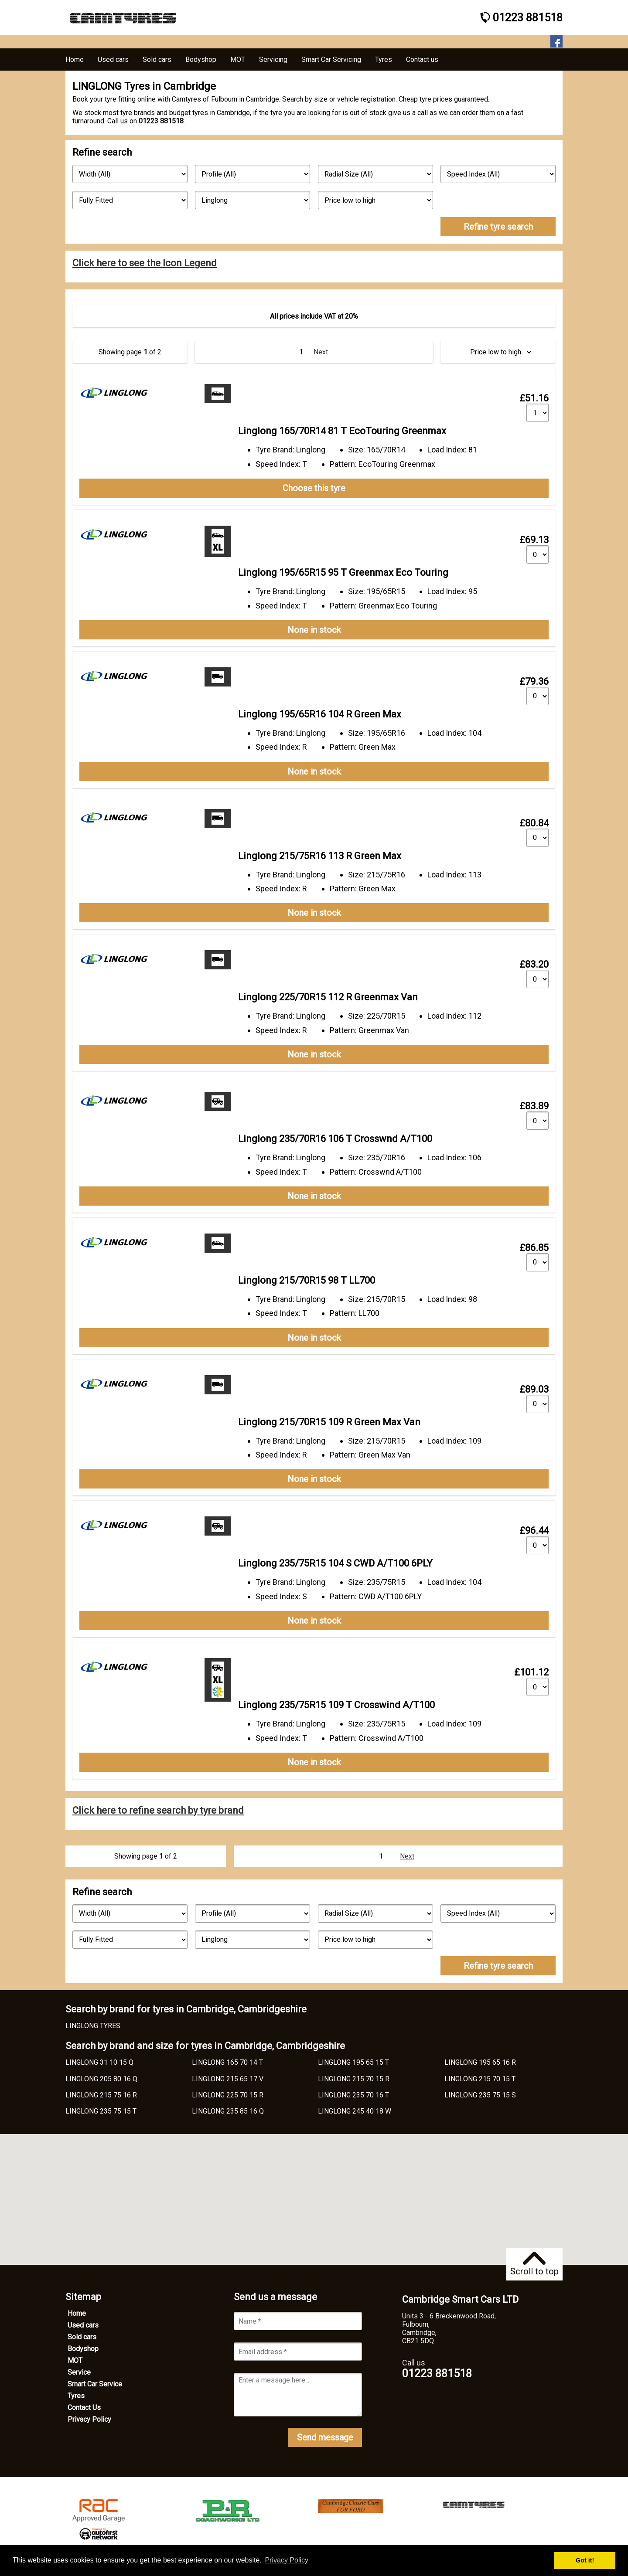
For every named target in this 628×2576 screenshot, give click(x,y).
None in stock (314, 630)
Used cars (83, 2325)
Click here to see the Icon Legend (144, 263)
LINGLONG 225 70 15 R (227, 2095)
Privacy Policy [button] (286, 2560)
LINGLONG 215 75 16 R (101, 2095)
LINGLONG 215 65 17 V (227, 2079)
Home (77, 2313)
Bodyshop (83, 2349)
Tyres (76, 2396)
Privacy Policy (89, 2419)
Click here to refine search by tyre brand (158, 1810)
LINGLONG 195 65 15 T (353, 2062)
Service (79, 2372)
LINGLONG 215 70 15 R (353, 2079)
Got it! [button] (585, 2560)
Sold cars (82, 2337)
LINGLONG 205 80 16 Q (101, 2079)
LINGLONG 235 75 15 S (480, 2095)
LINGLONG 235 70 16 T (353, 2095)
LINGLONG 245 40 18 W (354, 2111)
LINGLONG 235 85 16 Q (228, 2111)
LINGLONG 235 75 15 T (101, 2111)
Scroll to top (534, 2264)
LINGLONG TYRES (92, 2026)
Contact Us (84, 2407)
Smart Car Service (95, 2384)
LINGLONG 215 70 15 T (479, 2079)
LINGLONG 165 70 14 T (227, 2062)
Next (321, 352)
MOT (75, 2360)
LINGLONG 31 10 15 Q (99, 2062)
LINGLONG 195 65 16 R (480, 2062)
